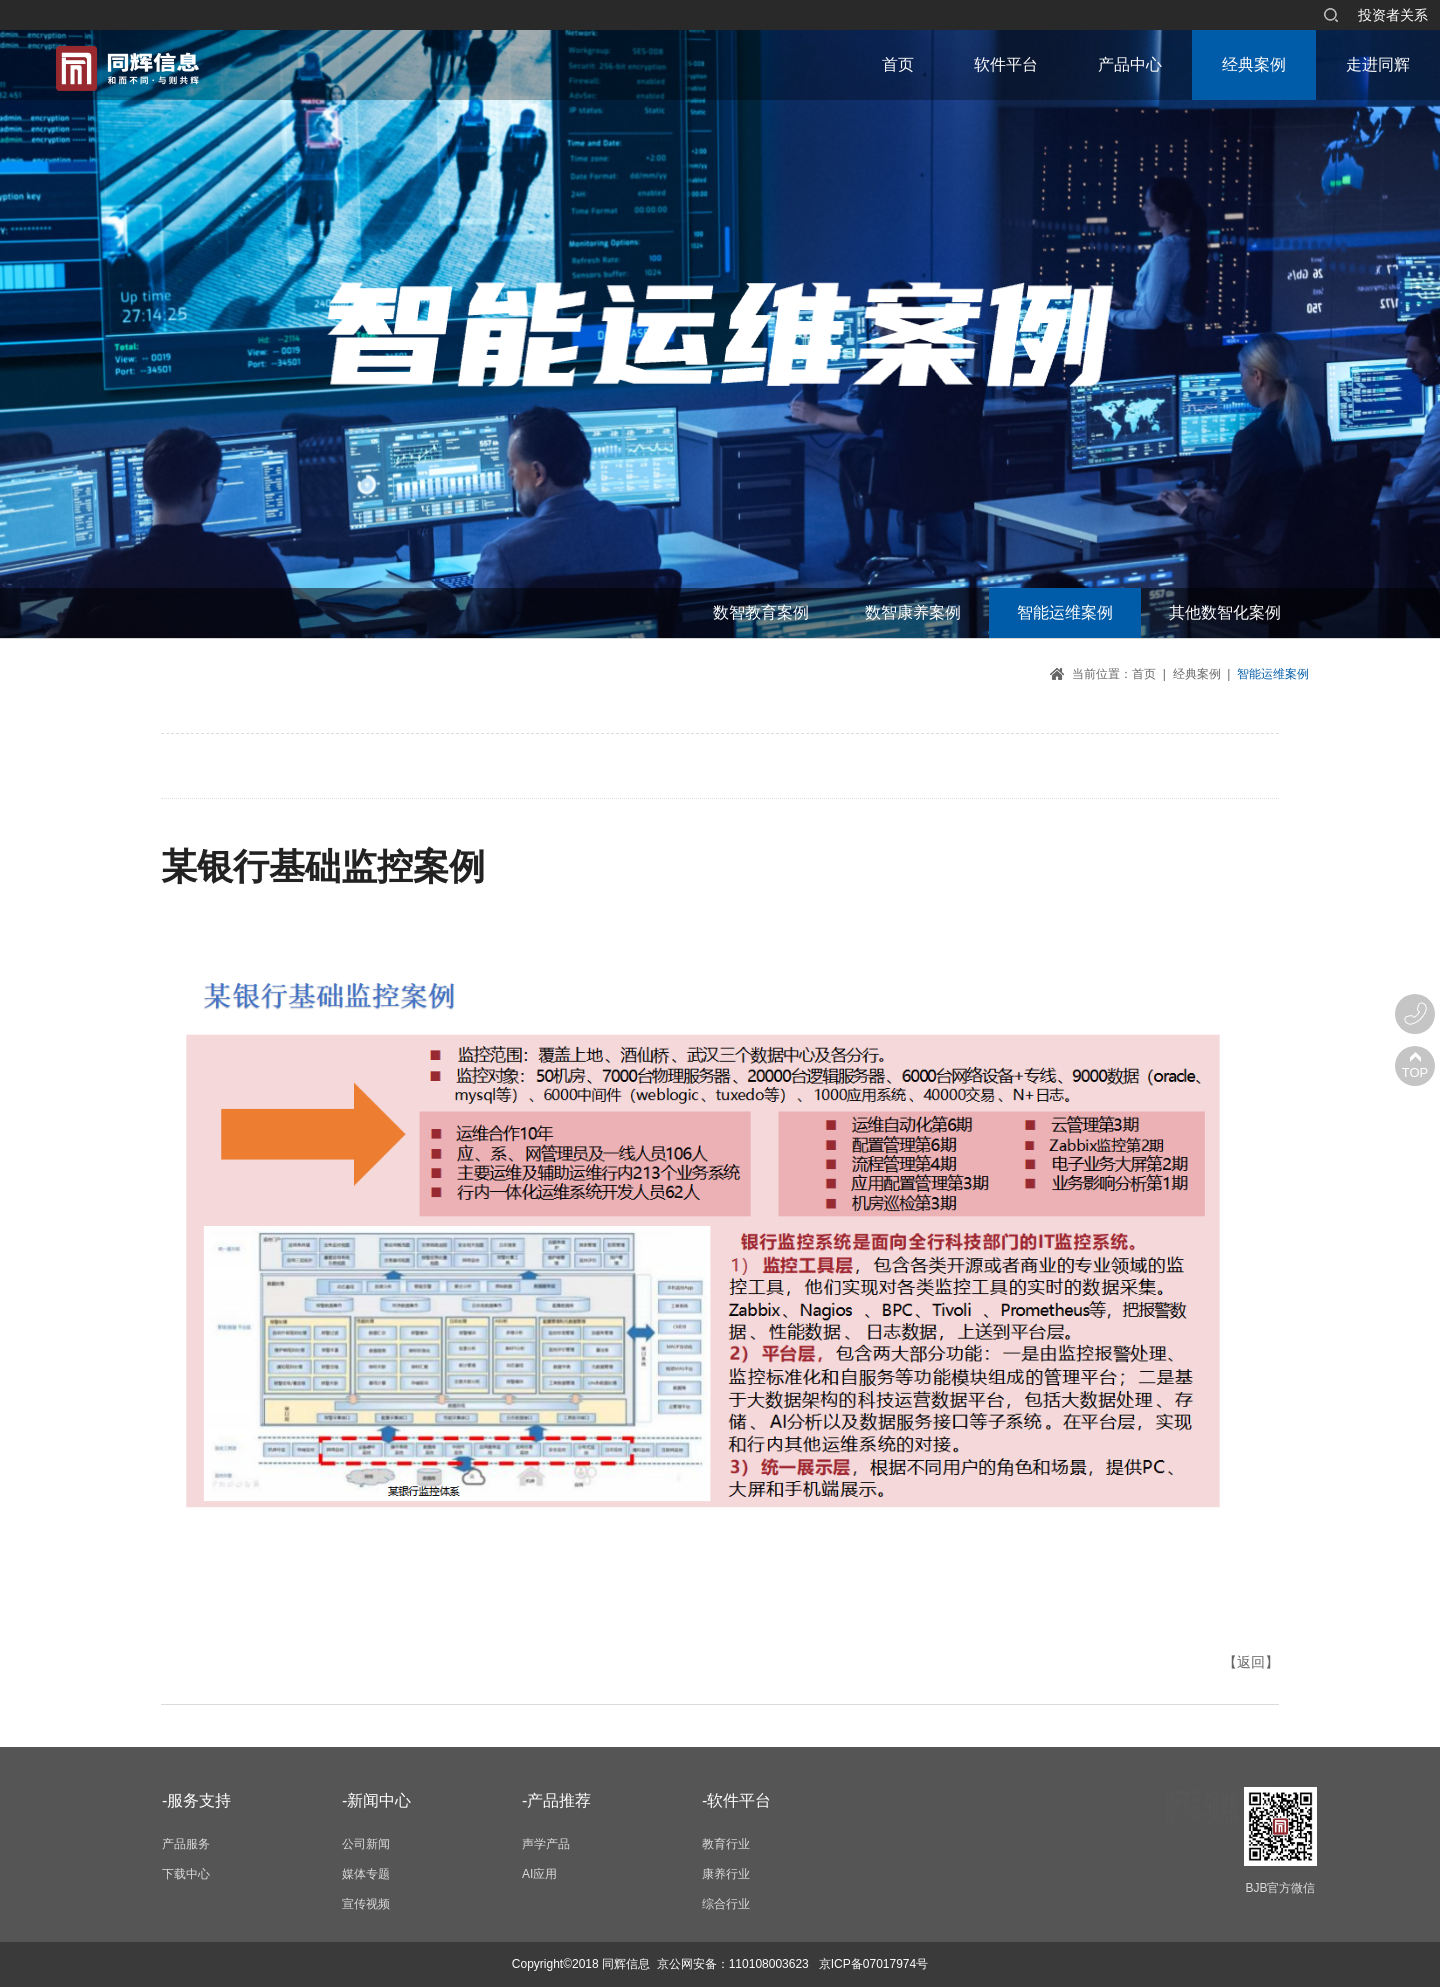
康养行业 (726, 1874)
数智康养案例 (913, 612)
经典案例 (1254, 64)
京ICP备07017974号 (873, 1964)
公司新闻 (366, 1844)
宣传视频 (366, 1904)
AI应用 (539, 1874)
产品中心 (1130, 64)
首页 (898, 64)
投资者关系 (1393, 15)
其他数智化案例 (1225, 612)
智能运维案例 (1065, 612)
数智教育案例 (761, 612)
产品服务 (186, 1844)
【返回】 (1251, 1662)
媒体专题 (366, 1874)
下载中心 (186, 1874)
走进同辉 (1378, 64)
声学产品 (546, 1844)
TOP (1415, 1072)
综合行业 (726, 1904)
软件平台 (1006, 64)
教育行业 (726, 1844)
